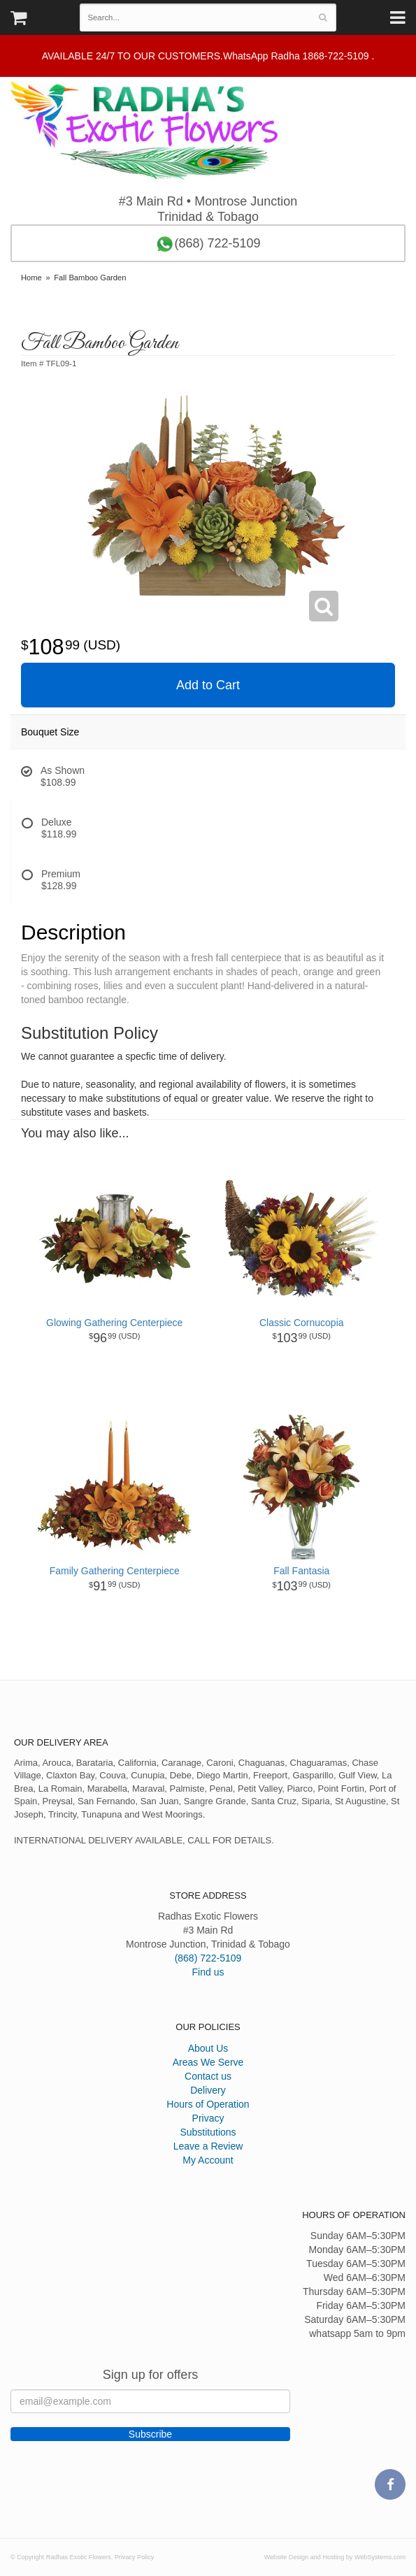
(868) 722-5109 (207, 244)
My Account (207, 2160)
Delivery (208, 2090)
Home (31, 277)
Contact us (208, 2076)
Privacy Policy (135, 2557)
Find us (208, 1972)
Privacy (208, 2118)
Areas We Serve (208, 2062)
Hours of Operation (207, 2104)
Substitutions (208, 2132)
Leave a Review (208, 2146)
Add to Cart (208, 685)
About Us (208, 2048)
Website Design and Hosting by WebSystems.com (335, 2557)
